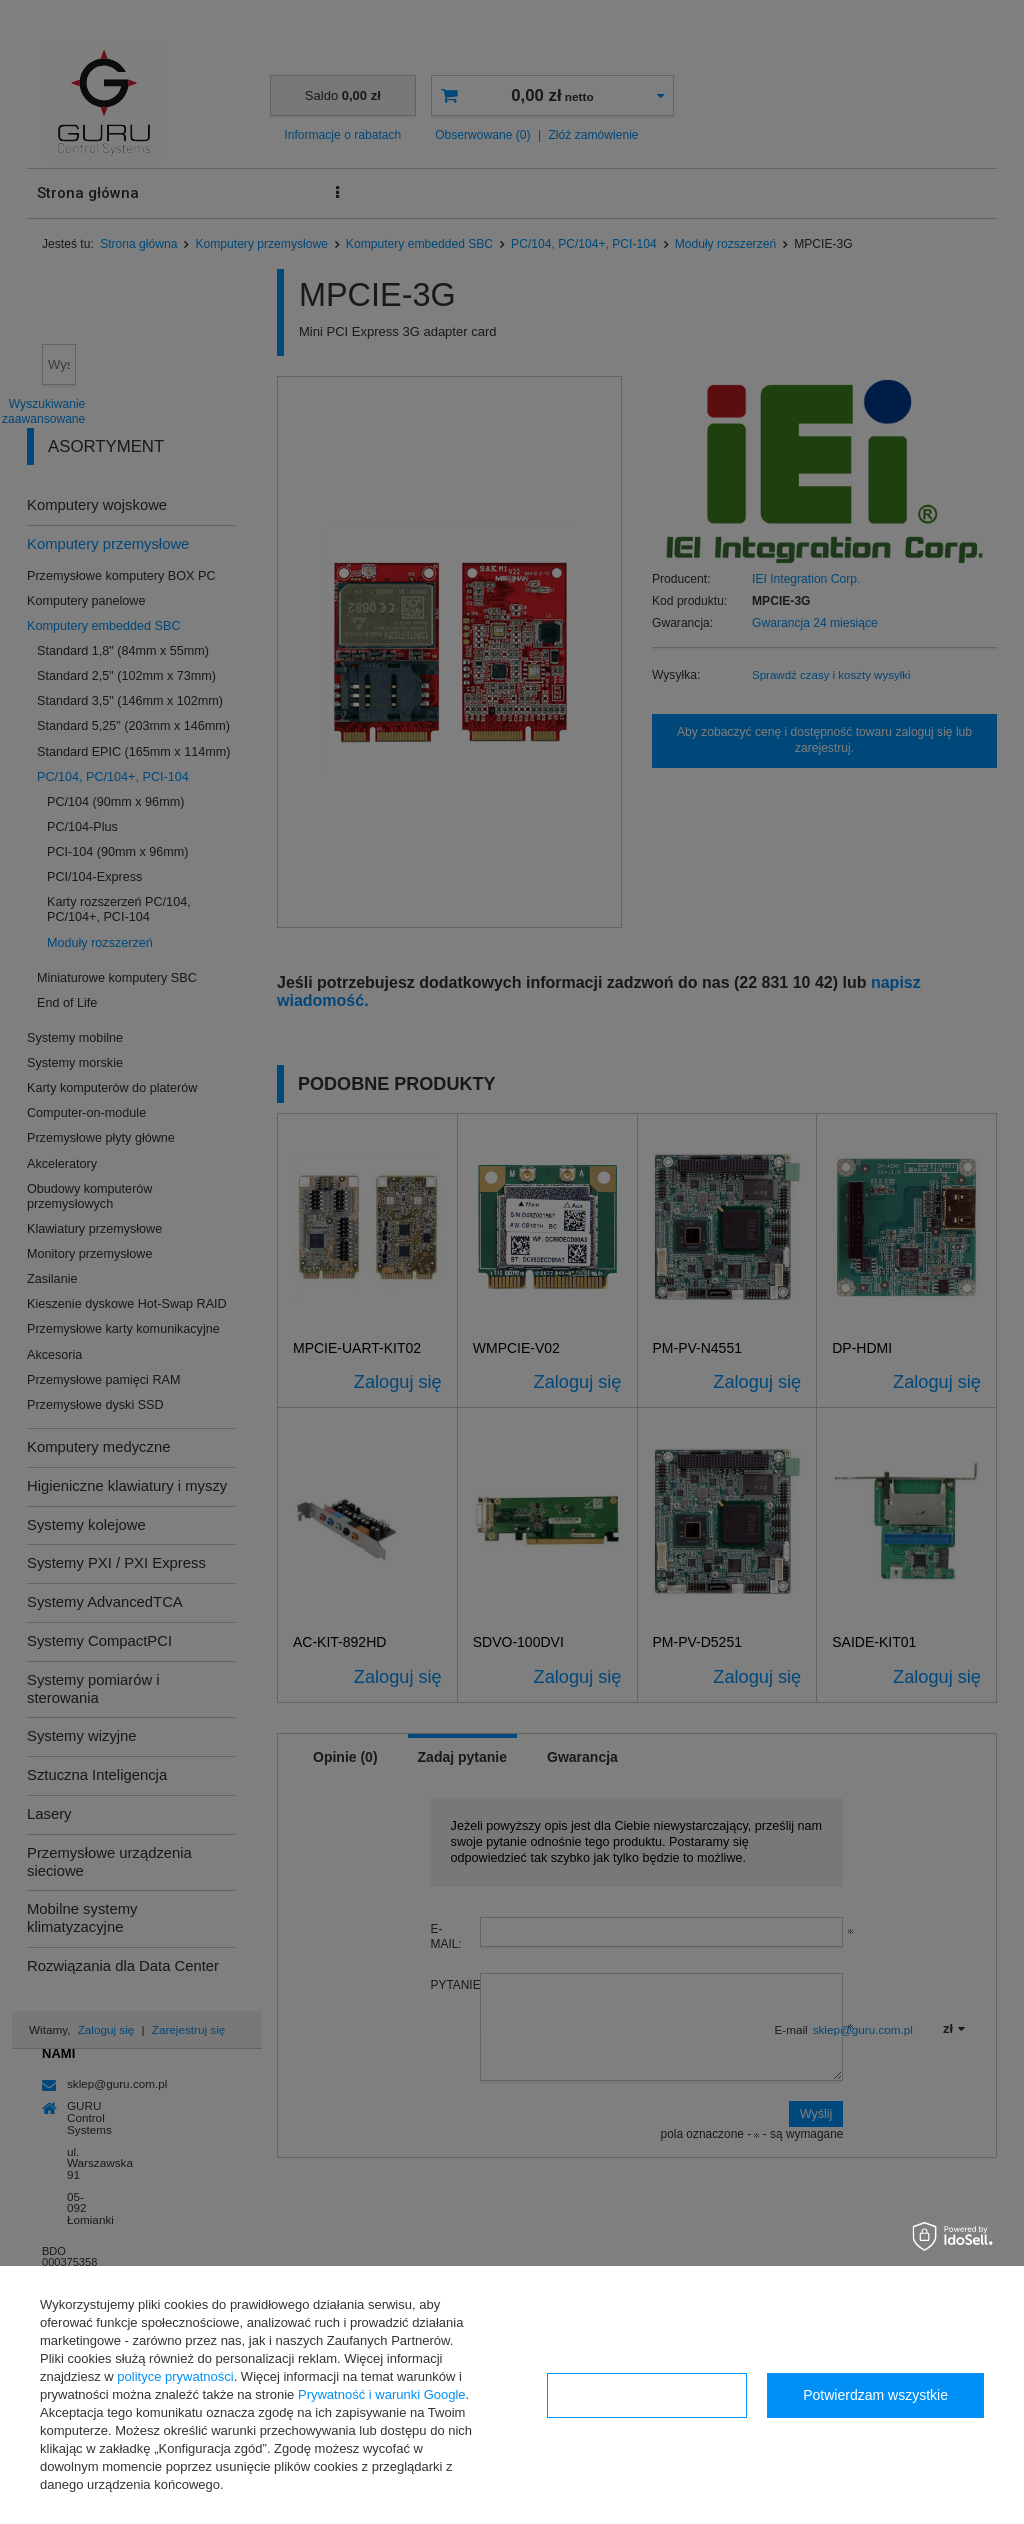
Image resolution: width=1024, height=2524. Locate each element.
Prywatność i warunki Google (382, 2394)
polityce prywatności (175, 2376)
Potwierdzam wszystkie (875, 2395)
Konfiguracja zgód (647, 2395)
